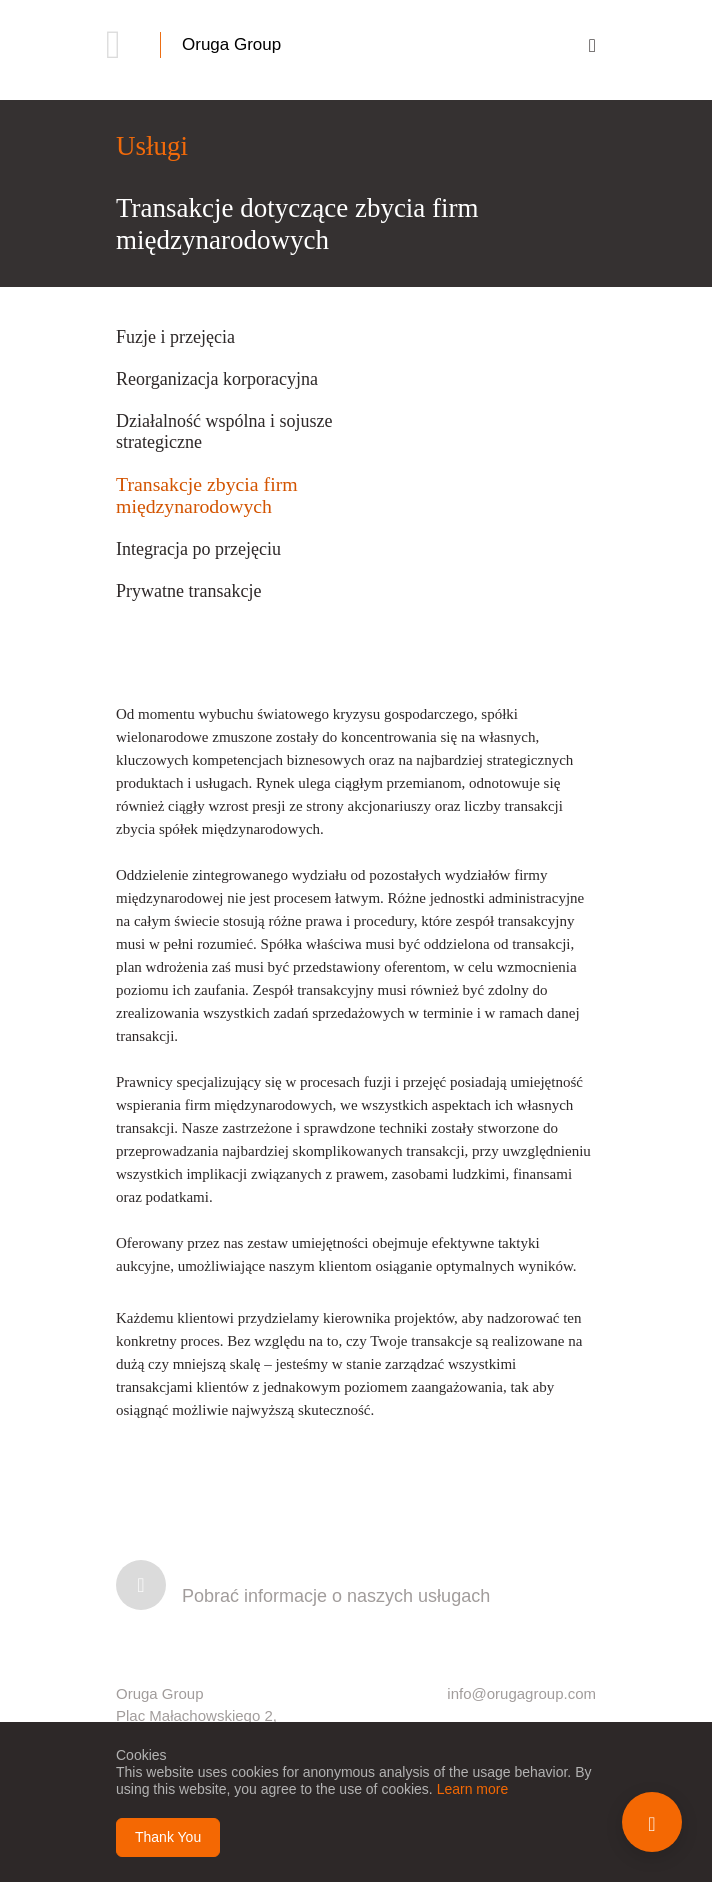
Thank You (168, 1837)
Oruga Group (231, 44)
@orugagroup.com (534, 1693)
